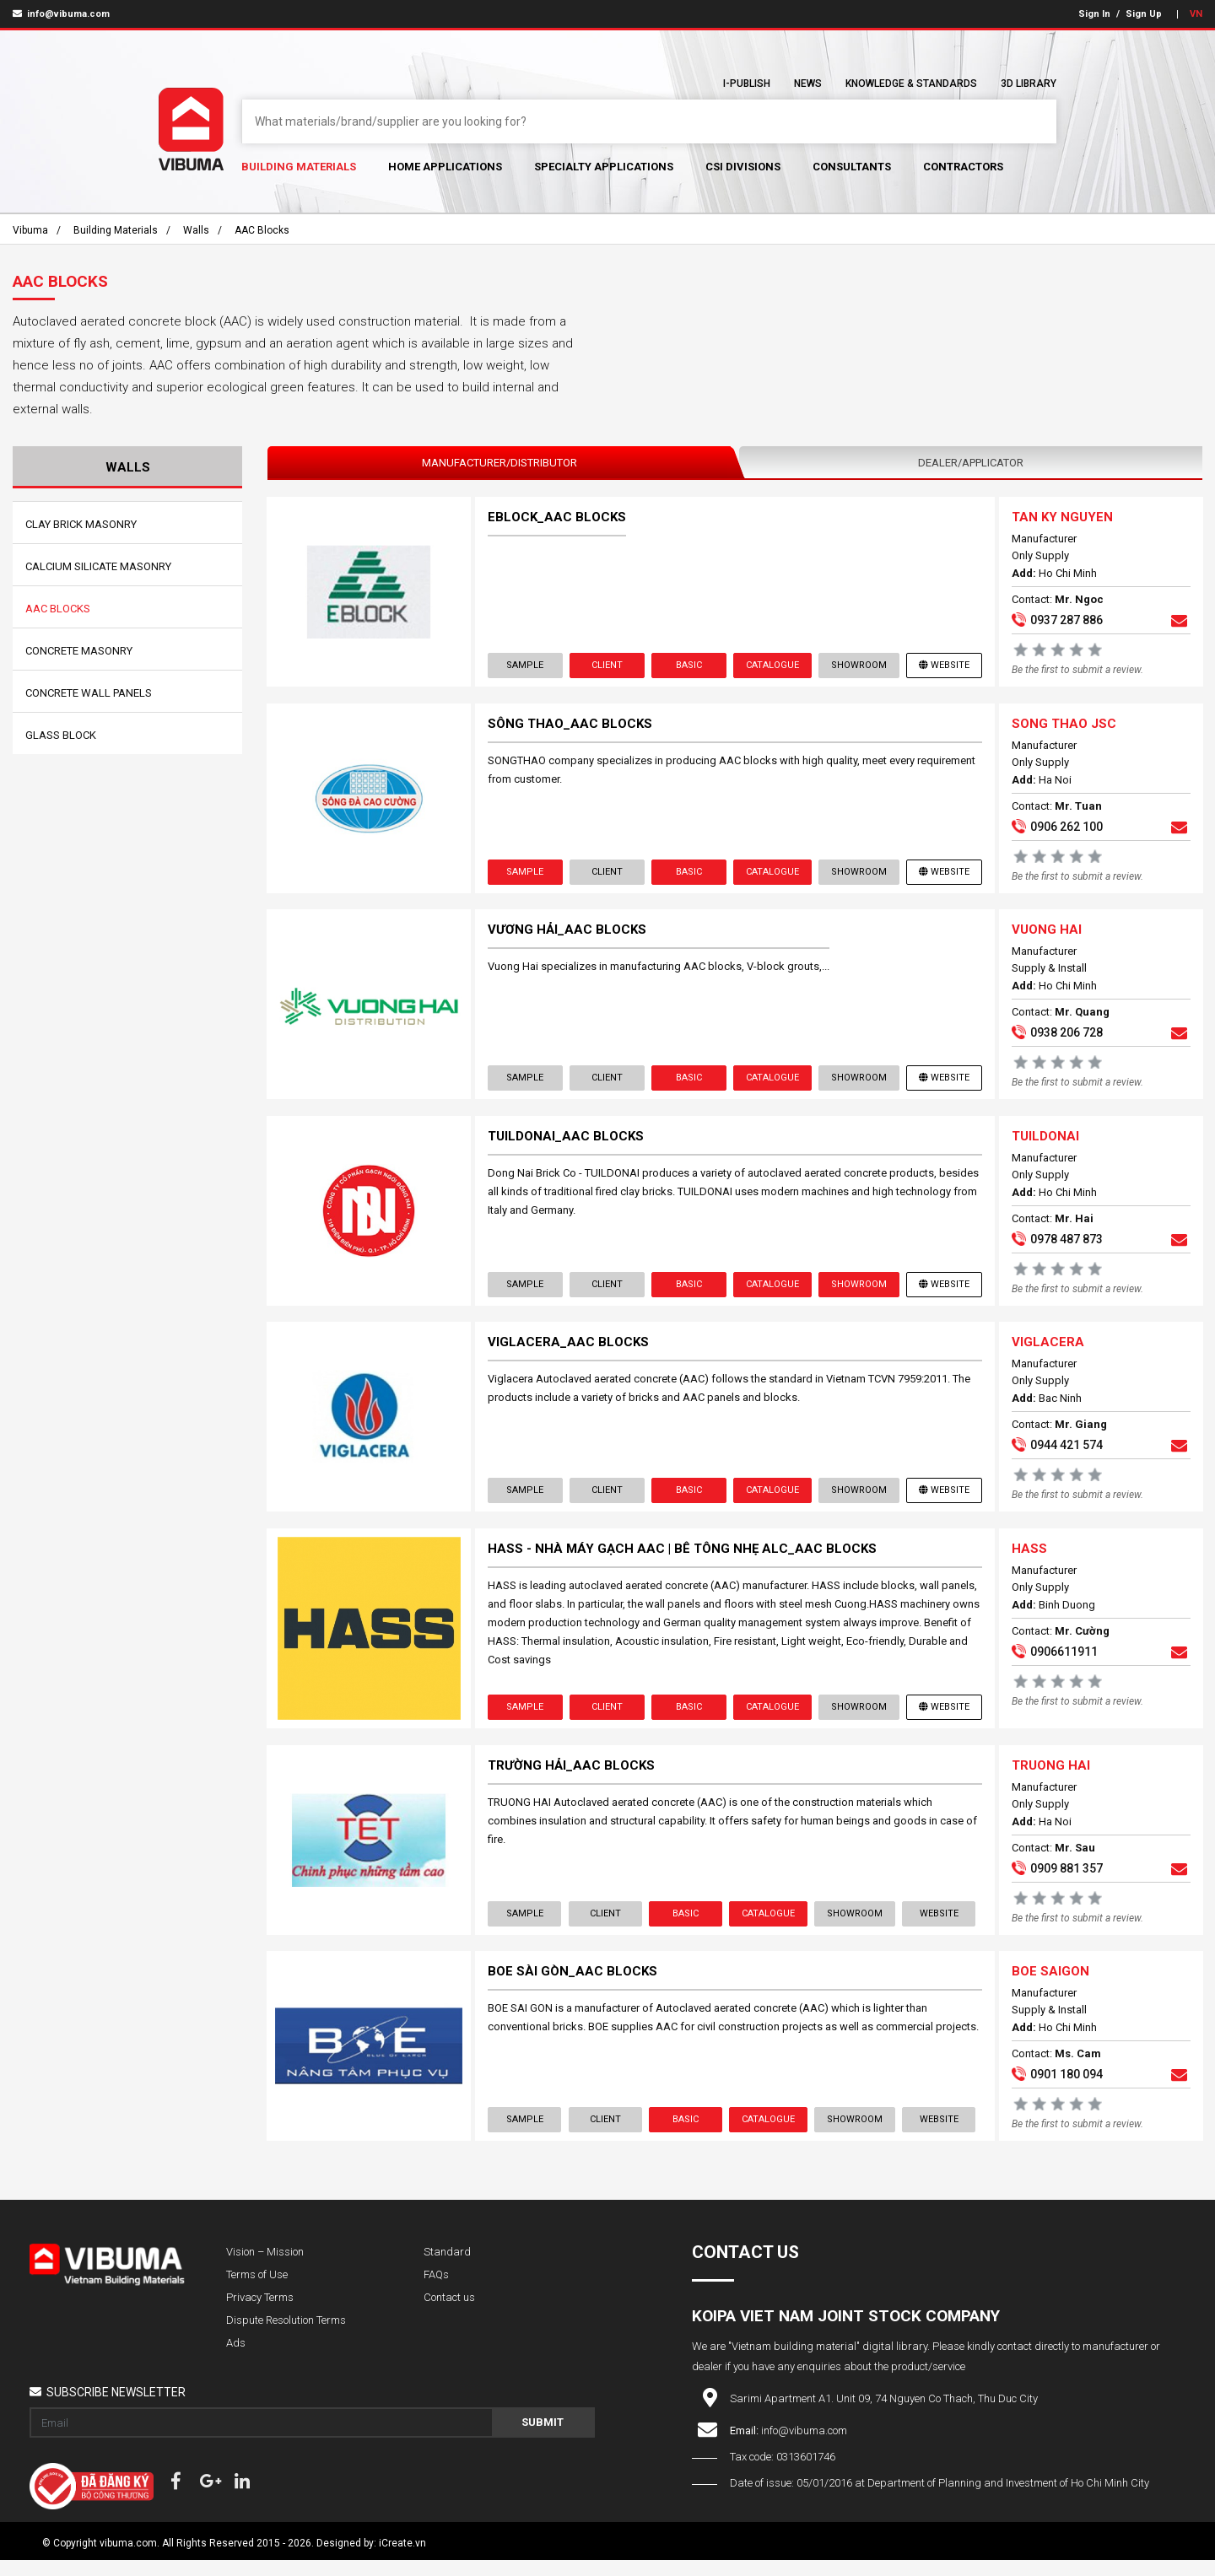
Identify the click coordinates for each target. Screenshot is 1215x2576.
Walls (196, 230)
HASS (1028, 1559)
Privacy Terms (260, 2313)
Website (943, 665)
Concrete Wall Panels (88, 693)
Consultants (852, 166)
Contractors (963, 166)
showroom (858, 665)
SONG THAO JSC (1063, 726)
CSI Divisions (742, 166)
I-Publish (746, 83)
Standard (447, 2267)
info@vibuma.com (61, 13)
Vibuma (30, 230)
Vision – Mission (265, 2267)
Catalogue (771, 665)
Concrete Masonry (78, 650)
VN (1196, 13)
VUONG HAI (1046, 934)
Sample (526, 665)
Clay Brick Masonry (81, 524)
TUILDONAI (1044, 1143)
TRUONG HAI (1050, 1778)
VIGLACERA (1047, 1351)
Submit (542, 2438)
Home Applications (445, 166)
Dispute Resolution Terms (286, 2336)
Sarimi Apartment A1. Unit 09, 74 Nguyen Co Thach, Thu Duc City (884, 2414)
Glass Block (60, 735)
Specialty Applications (603, 166)
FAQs (436, 2290)
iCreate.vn (402, 2559)
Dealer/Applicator (970, 462)
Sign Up (1144, 13)
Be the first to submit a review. (1076, 670)
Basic (688, 665)
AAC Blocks (262, 230)
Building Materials (298, 166)
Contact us (449, 2313)
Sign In (1094, 13)
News (808, 83)
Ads (236, 2358)
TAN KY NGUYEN (1061, 517)
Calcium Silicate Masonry (98, 566)
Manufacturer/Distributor (499, 462)
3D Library (1028, 83)
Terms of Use (257, 2290)
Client (607, 665)
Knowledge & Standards (911, 83)
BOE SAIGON (1049, 1986)
